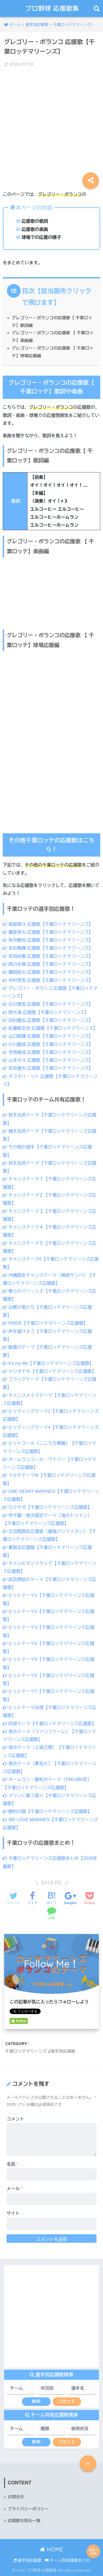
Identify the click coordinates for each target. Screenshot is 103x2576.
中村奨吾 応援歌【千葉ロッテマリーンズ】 (48, 980)
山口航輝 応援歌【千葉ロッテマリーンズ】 (48, 1036)
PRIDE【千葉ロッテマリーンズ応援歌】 (45, 1323)
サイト (13, 2213)
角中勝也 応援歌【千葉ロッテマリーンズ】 (48, 940)
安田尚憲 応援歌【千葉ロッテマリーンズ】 (48, 956)
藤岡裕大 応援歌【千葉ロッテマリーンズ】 (48, 972)
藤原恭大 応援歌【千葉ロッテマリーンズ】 (48, 932)
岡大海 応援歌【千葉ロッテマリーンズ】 (46, 1012)
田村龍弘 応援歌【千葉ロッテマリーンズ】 (48, 1020)
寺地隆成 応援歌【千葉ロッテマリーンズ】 (48, 1052)
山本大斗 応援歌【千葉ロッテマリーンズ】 (48, 1060)
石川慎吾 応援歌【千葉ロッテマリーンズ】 (48, 1004)
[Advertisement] (51, 125)
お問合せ (16, 2497)
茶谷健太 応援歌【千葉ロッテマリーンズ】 (48, 1068)
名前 (12, 2164)
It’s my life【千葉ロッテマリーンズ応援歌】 (48, 1363)
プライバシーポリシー (28, 2509)
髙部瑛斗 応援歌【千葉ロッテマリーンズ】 (48, 924)
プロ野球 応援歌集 (52, 8)
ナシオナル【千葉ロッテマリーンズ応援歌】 (49, 1371)
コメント (15, 2119)
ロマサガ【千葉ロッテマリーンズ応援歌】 (47, 1507)
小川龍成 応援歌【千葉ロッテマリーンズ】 (48, 1044)
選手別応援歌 (63, 2051)
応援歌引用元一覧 (24, 2521)
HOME (51, 2549)
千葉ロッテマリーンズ (26, 2051)
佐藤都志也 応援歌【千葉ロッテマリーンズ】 (50, 1028)
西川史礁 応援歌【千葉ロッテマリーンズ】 (48, 964)
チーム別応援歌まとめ (67, 2560)
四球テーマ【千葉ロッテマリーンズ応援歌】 (49, 1723)
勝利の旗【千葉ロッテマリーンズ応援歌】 (47, 1811)
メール (15, 2188)
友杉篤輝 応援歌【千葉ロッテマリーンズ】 (48, 948)
